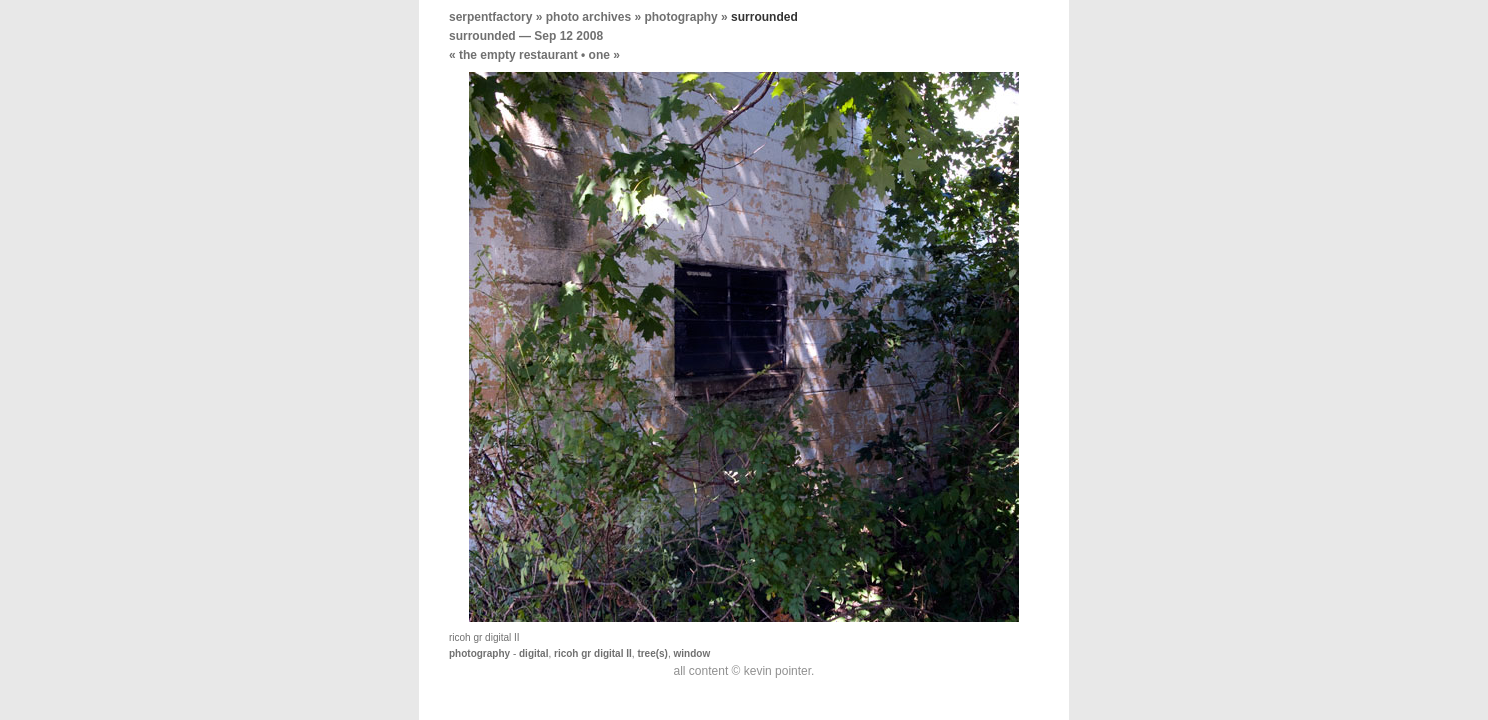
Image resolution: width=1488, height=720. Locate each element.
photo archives (588, 17)
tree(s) (652, 653)
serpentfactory (490, 17)
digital (533, 653)
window (692, 653)
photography (680, 17)
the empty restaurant (518, 55)
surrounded (482, 36)
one (599, 55)
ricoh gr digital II (593, 653)
